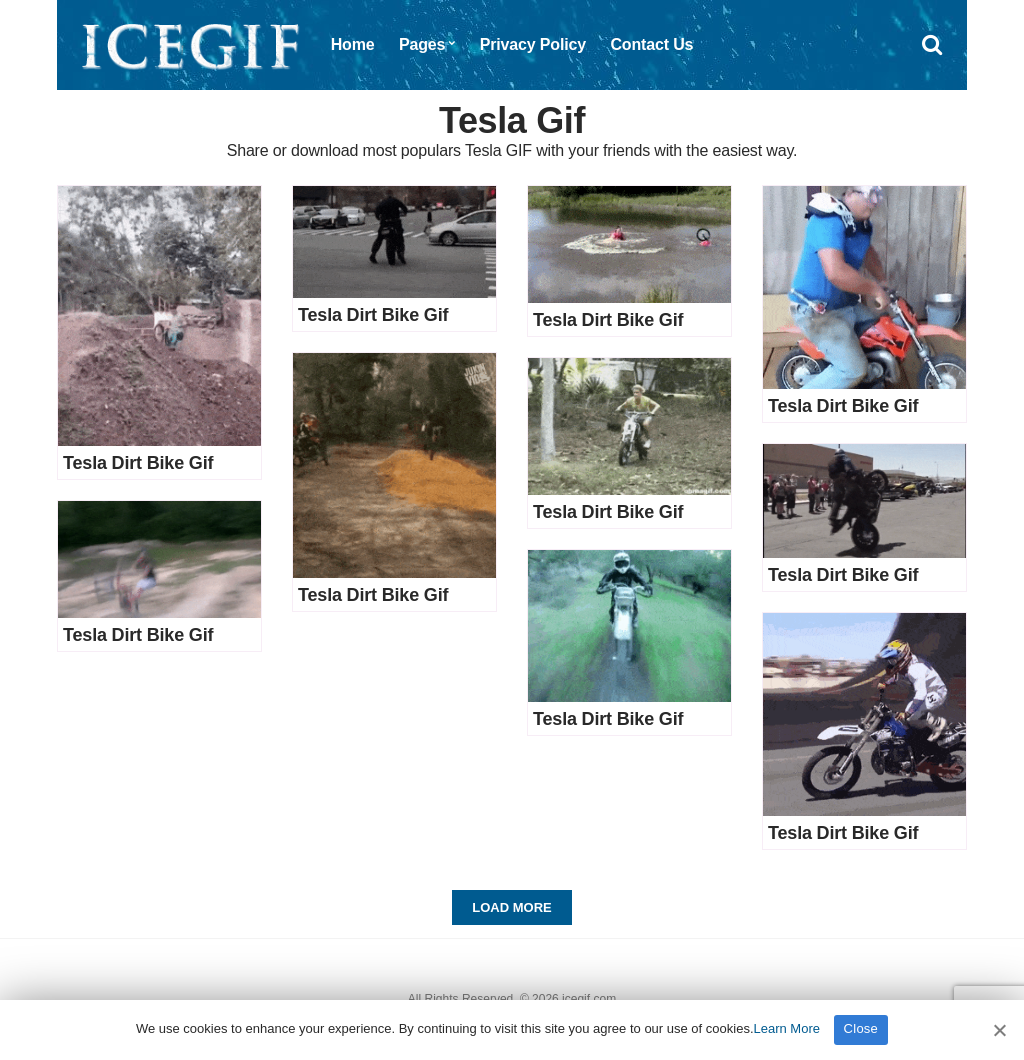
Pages (422, 44)
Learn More (787, 1028)
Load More (511, 907)
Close (861, 1028)
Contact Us (651, 44)
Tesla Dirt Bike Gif (138, 463)
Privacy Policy (533, 44)
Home (353, 44)
